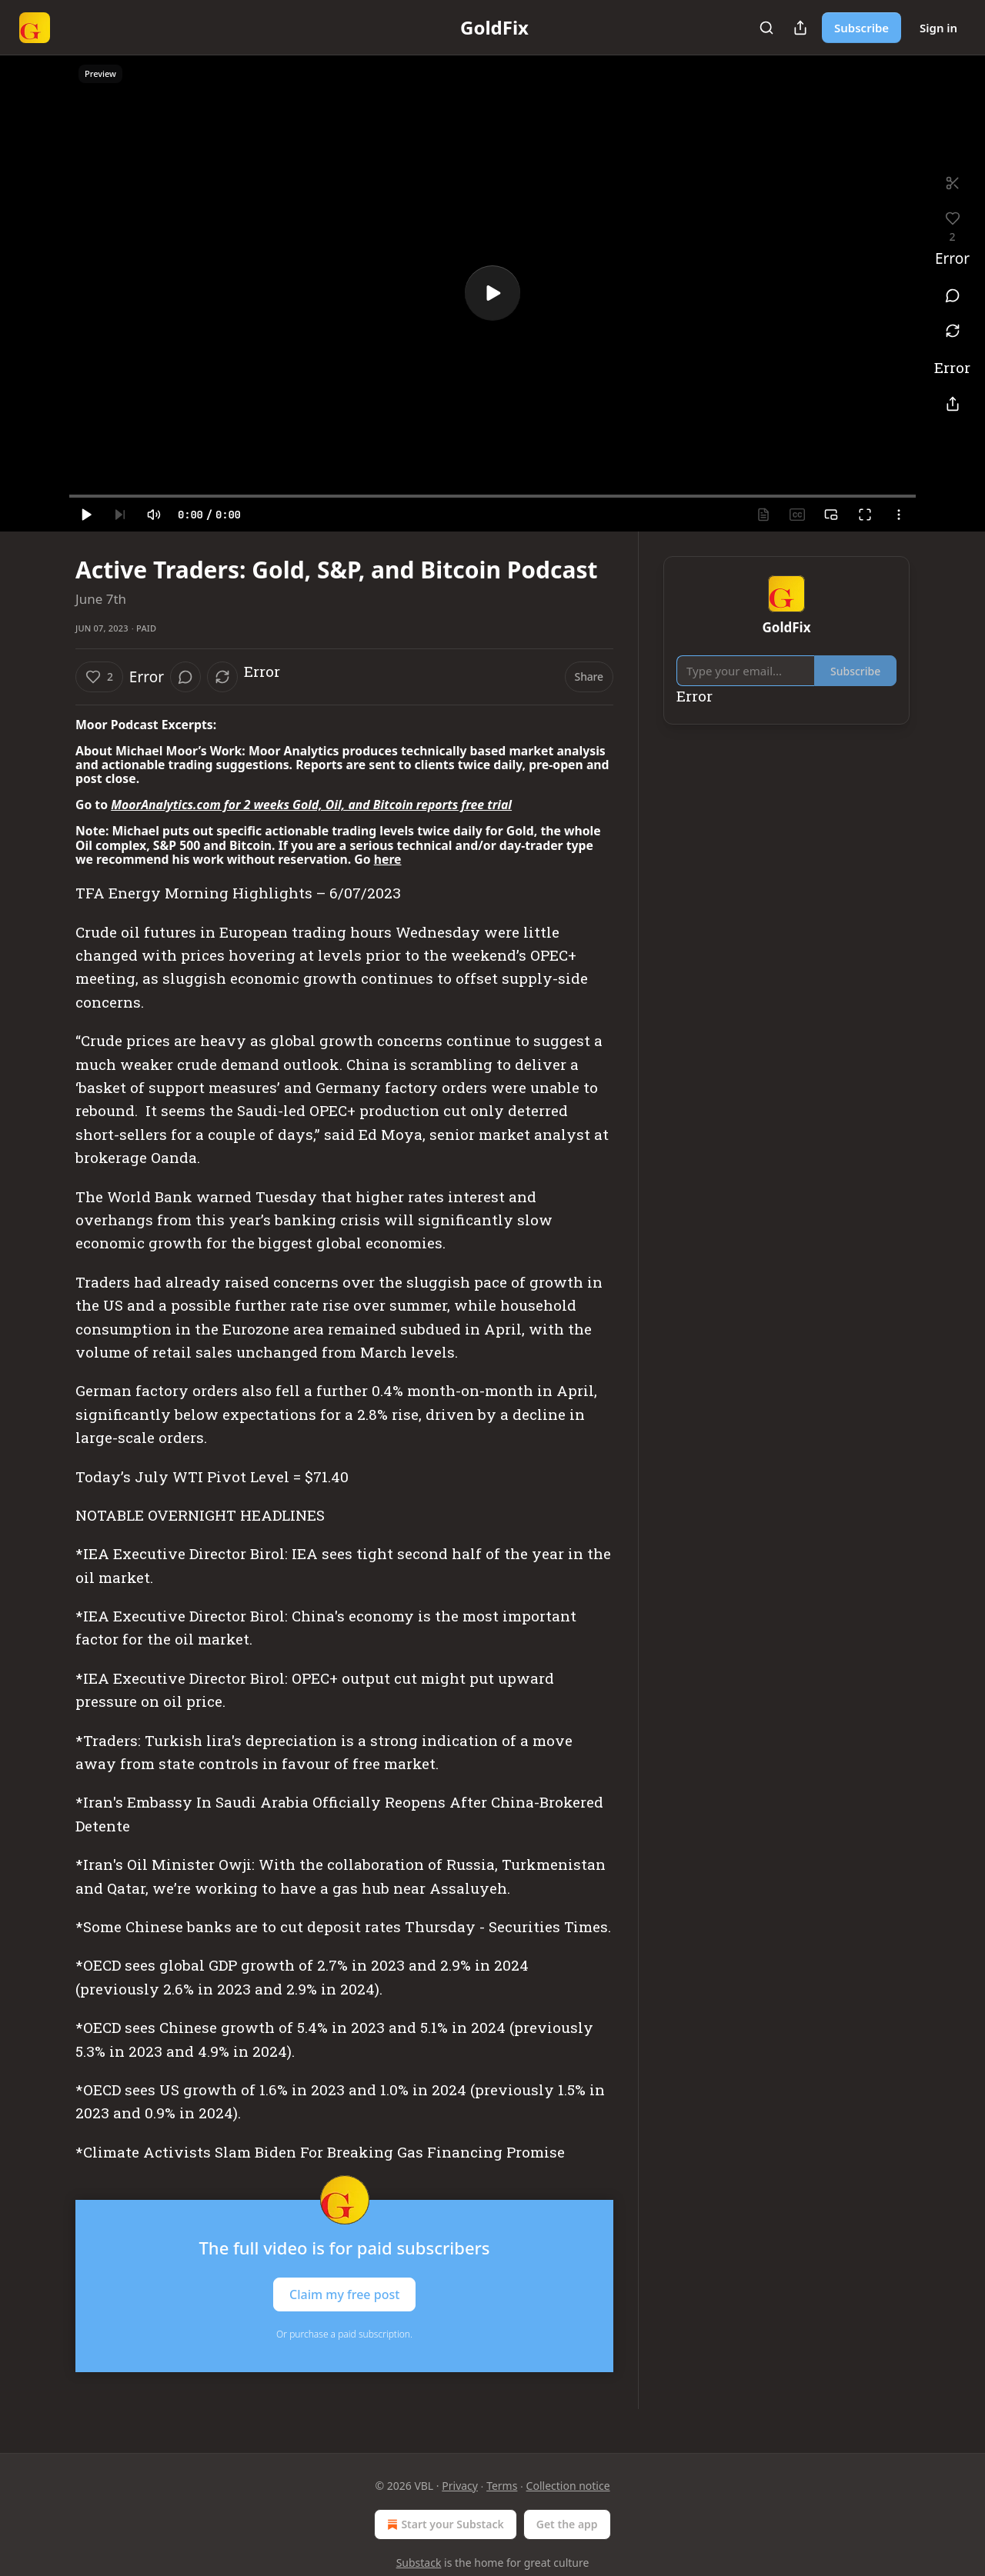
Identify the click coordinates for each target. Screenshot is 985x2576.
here (388, 859)
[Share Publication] (800, 27)
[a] (492, 293)
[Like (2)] (99, 676)
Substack (419, 2562)
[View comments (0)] (952, 295)
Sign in (938, 27)
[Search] (766, 27)
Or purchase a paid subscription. (344, 2334)
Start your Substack (443, 2524)
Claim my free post (344, 2293)
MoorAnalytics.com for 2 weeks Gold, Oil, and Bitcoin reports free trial (311, 804)
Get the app (567, 2524)
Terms (501, 2485)
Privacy (460, 2485)
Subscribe (861, 27)
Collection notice (568, 2485)
